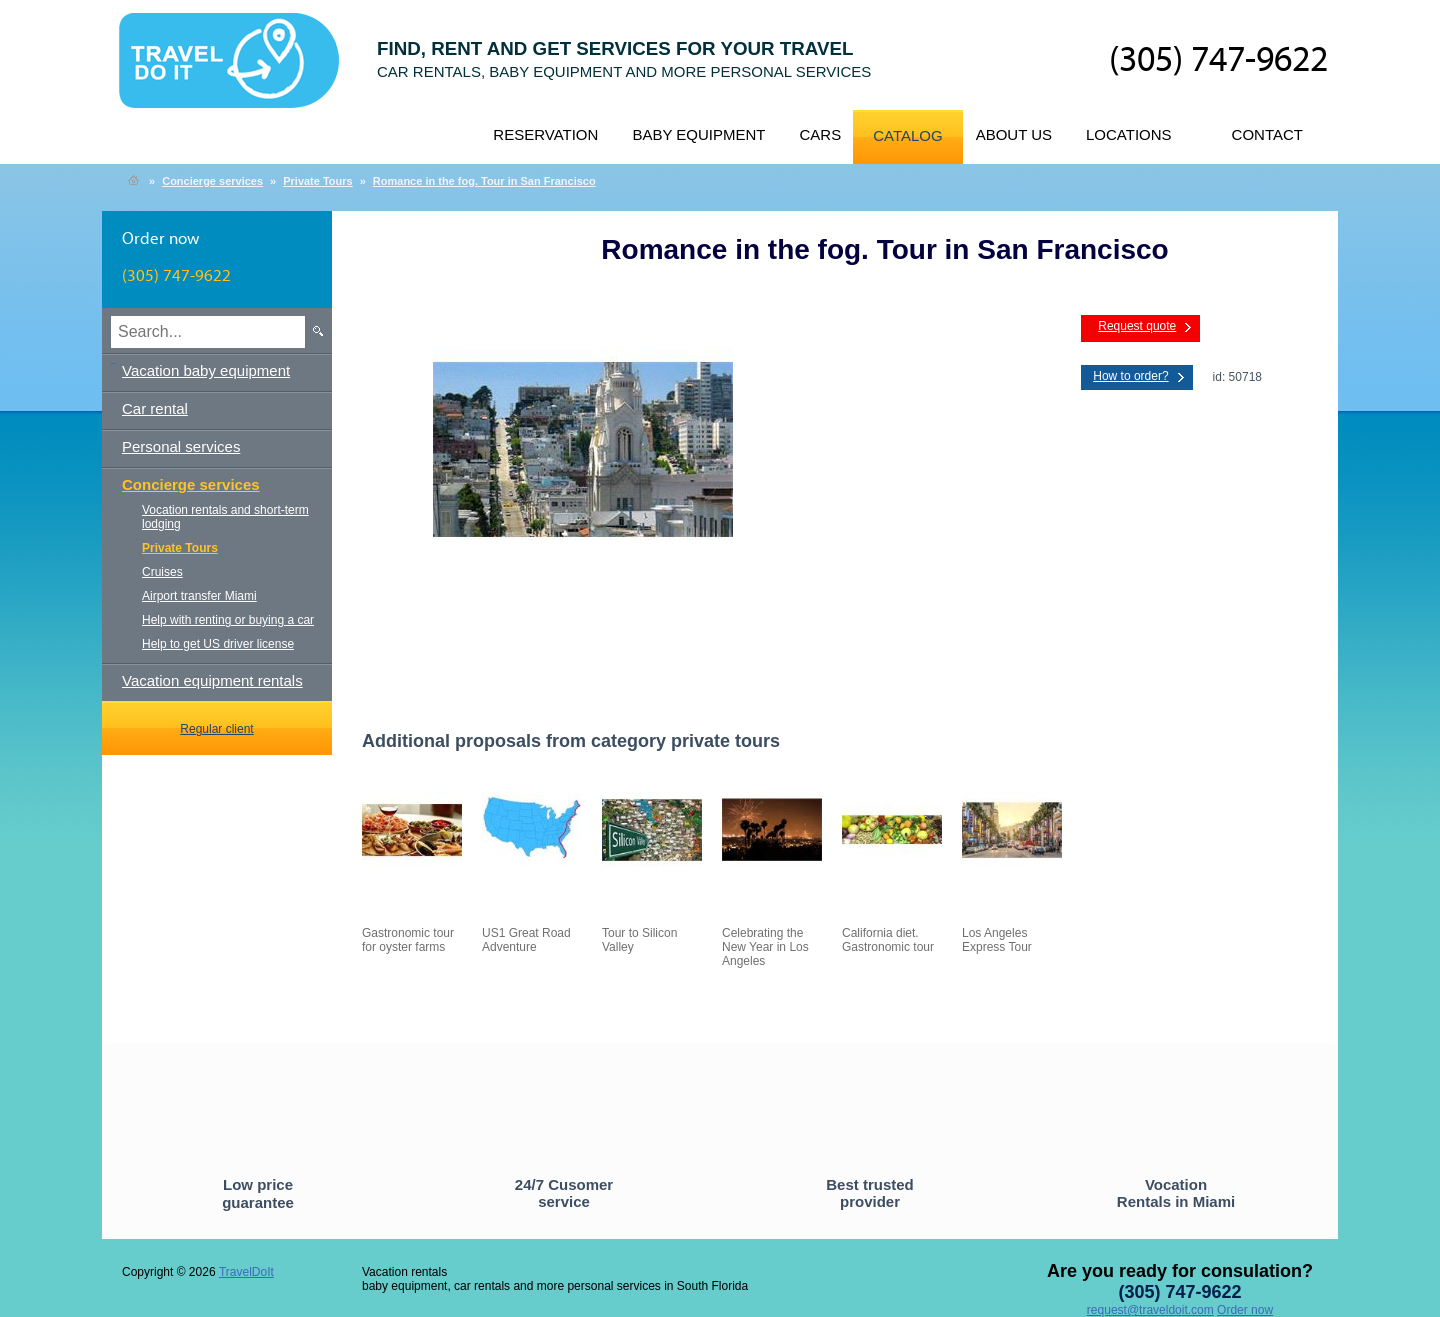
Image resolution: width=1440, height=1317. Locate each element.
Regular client (216, 729)
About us (1014, 134)
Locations (1129, 134)
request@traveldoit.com (1150, 1310)
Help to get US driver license (218, 644)
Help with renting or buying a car (228, 620)
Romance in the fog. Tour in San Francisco (484, 181)
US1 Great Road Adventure (526, 940)
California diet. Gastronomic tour (888, 940)
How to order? (1130, 376)
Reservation (545, 134)
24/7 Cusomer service (564, 1193)
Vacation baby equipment (206, 370)
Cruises (162, 572)
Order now (1245, 1310)
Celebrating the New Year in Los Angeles (765, 947)
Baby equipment (698, 134)
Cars (820, 134)
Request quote (1137, 326)
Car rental (155, 408)
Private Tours (318, 181)
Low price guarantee (258, 1193)
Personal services (181, 446)
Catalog (907, 135)
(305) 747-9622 (1218, 61)
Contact (1267, 134)
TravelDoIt (237, 71)
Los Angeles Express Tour (997, 940)
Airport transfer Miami (199, 596)
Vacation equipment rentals (212, 680)
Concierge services (212, 181)
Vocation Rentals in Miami (1176, 1193)
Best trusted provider (870, 1193)
